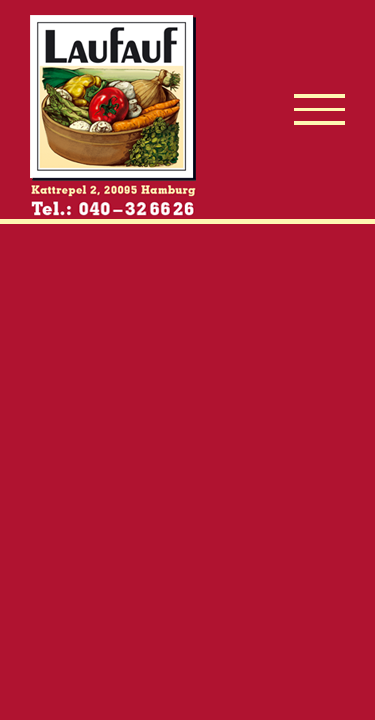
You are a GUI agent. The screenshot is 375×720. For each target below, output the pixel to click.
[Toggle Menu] (319, 109)
